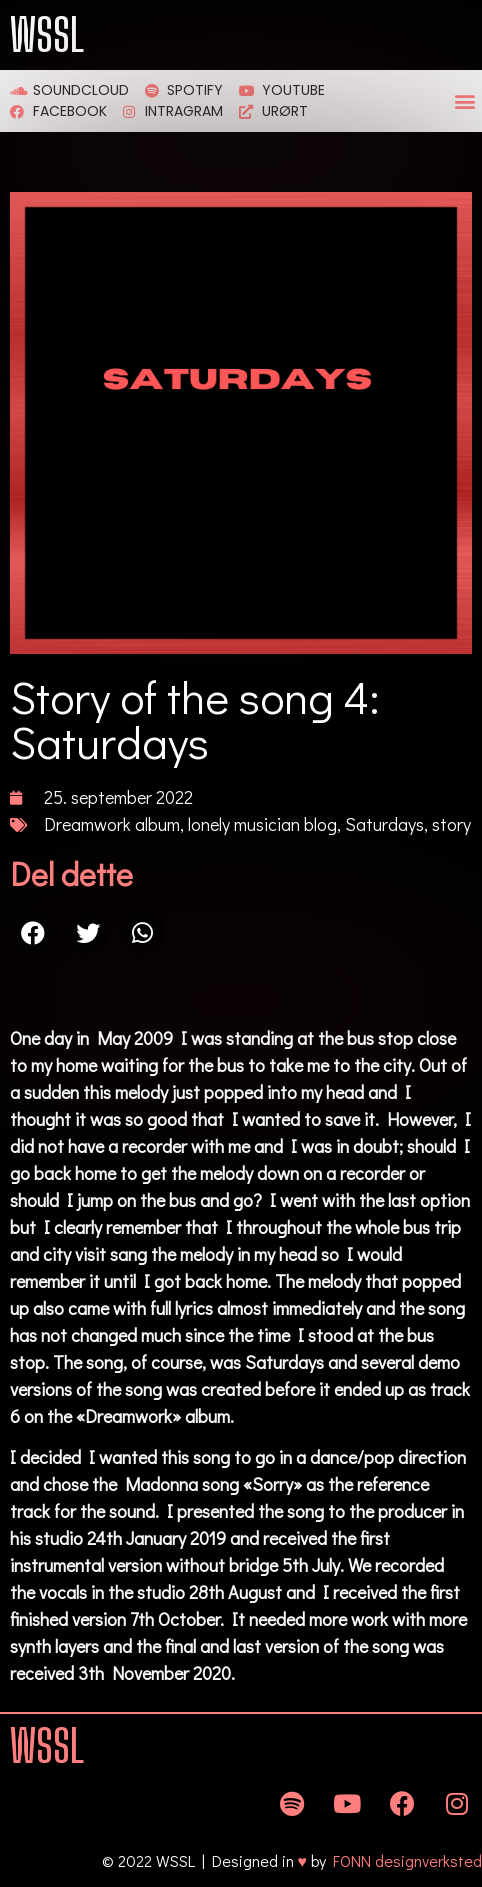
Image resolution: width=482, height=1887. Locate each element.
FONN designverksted (407, 1860)
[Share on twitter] (87, 932)
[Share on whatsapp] (142, 932)
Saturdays (384, 824)
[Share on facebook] (32, 932)
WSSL (47, 35)
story (451, 824)
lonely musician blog (262, 824)
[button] (465, 101)
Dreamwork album (112, 824)
